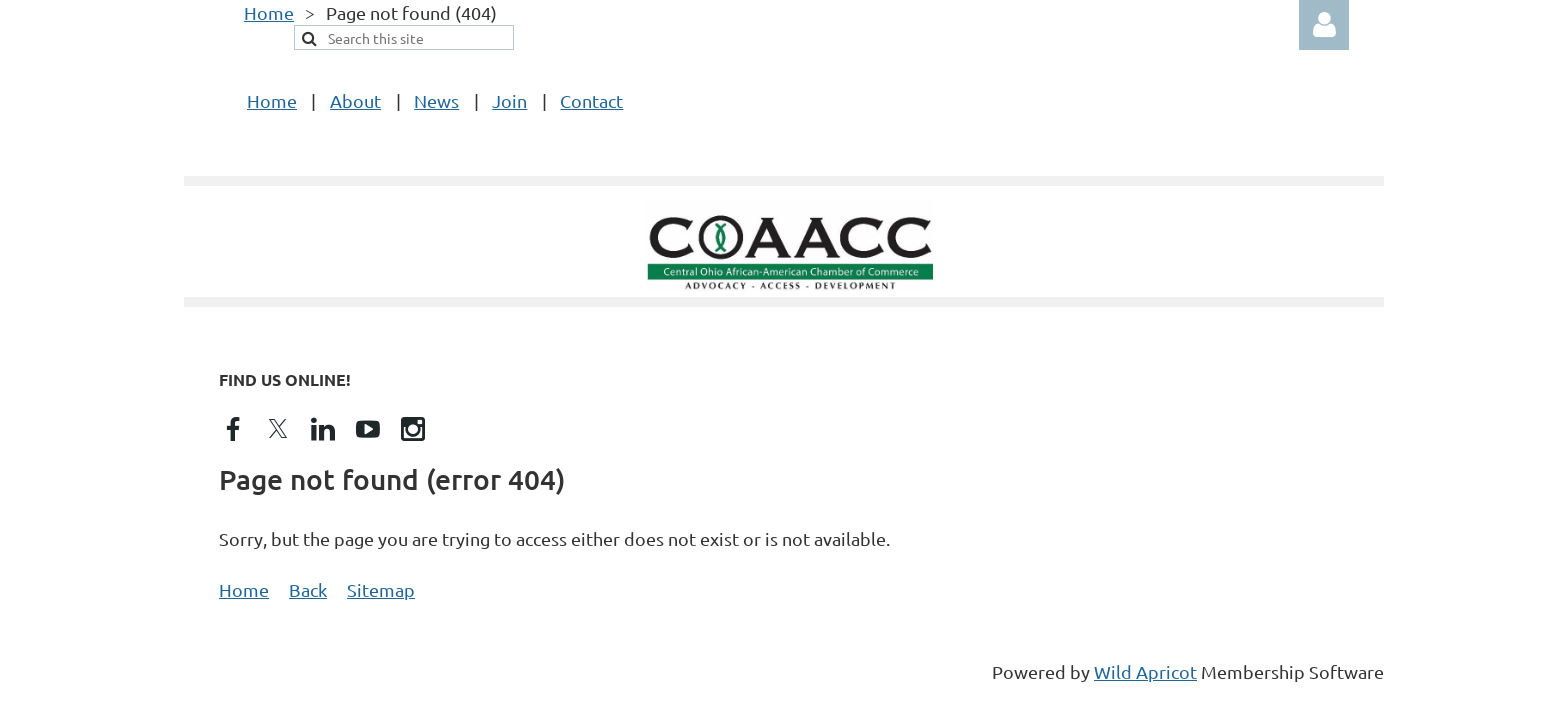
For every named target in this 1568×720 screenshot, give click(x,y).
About (355, 100)
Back (308, 589)
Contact (591, 100)
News (436, 100)
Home (269, 12)
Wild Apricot (1145, 671)
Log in (1324, 25)
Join (509, 100)
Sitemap (381, 589)
